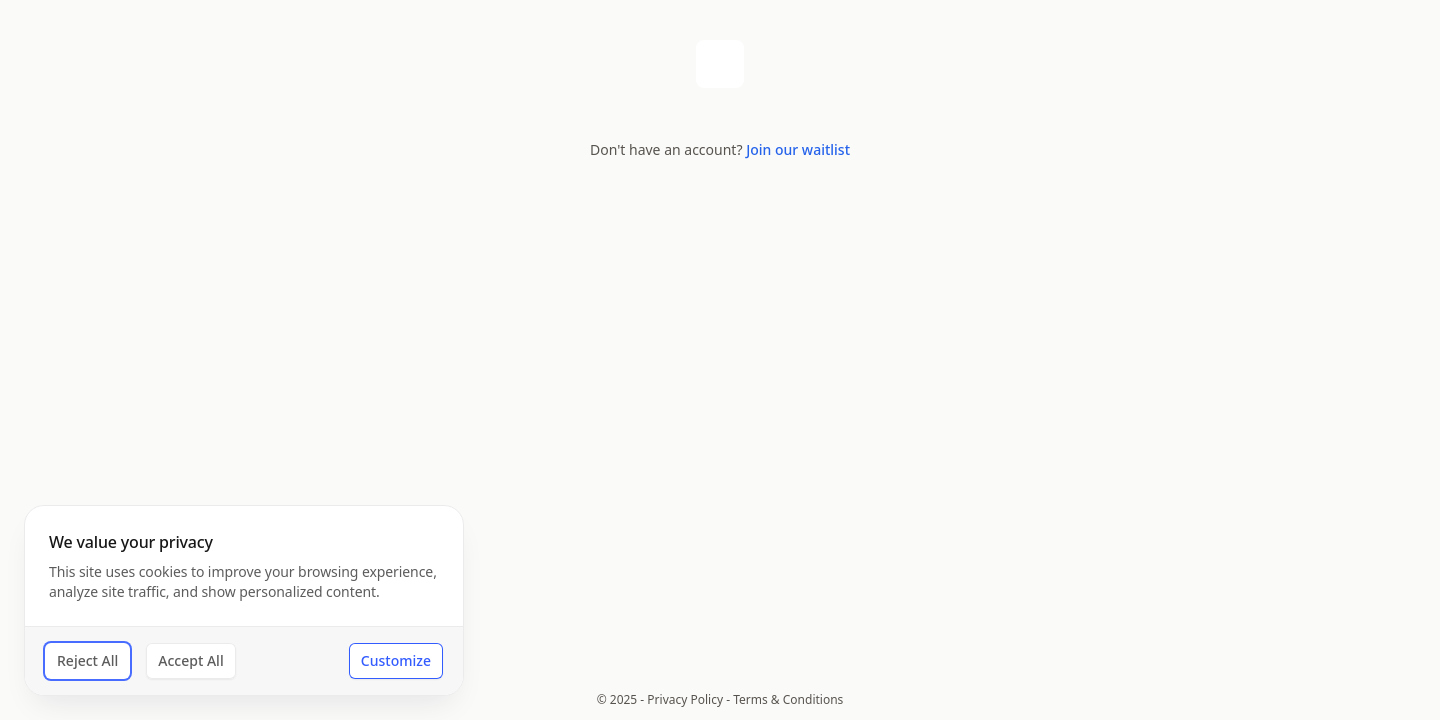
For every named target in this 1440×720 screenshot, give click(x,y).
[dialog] (244, 600)
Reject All (87, 660)
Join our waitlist (798, 149)
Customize (396, 660)
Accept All (190, 660)
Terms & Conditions (788, 699)
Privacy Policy (685, 699)
